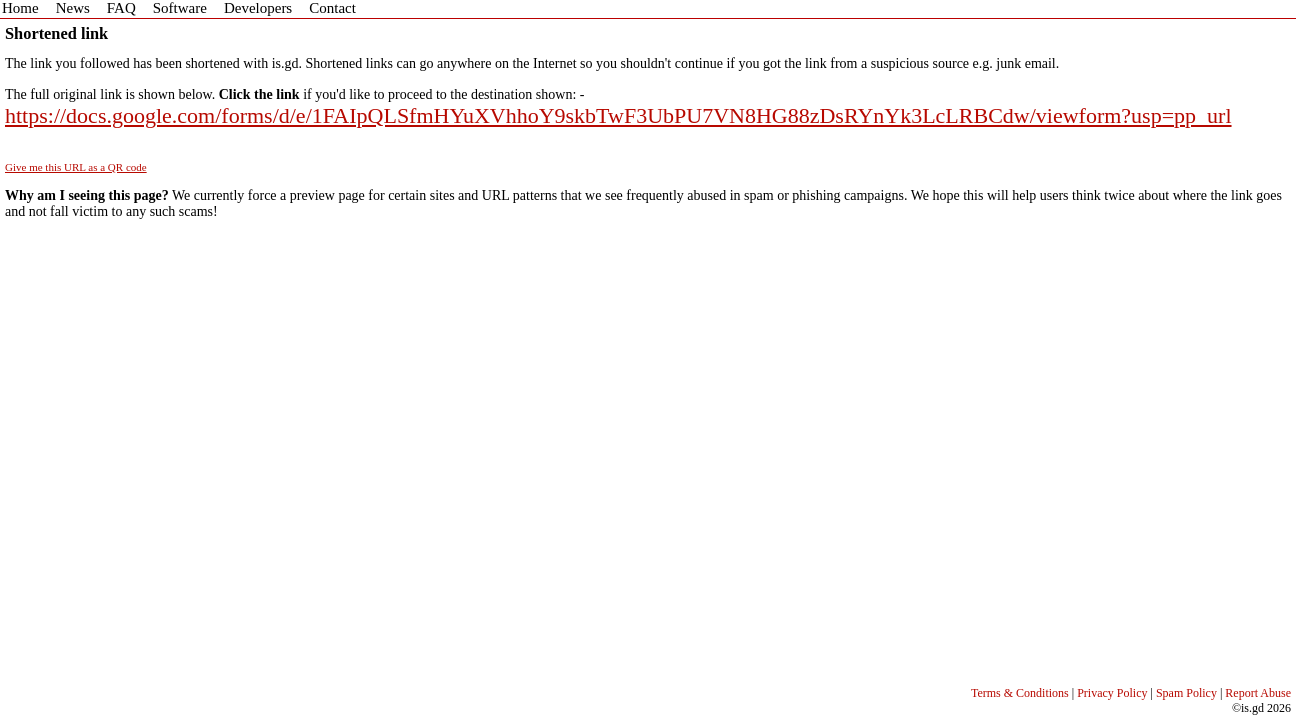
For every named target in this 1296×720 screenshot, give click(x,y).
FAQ (121, 8)
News (73, 8)
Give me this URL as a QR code (76, 167)
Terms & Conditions (1020, 693)
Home (20, 8)
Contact (332, 8)
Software (180, 8)
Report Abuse (1258, 693)
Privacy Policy (1112, 693)
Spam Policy (1186, 693)
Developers (258, 8)
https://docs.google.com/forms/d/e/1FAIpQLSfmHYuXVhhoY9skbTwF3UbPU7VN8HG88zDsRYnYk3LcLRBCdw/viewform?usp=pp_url (618, 115)
